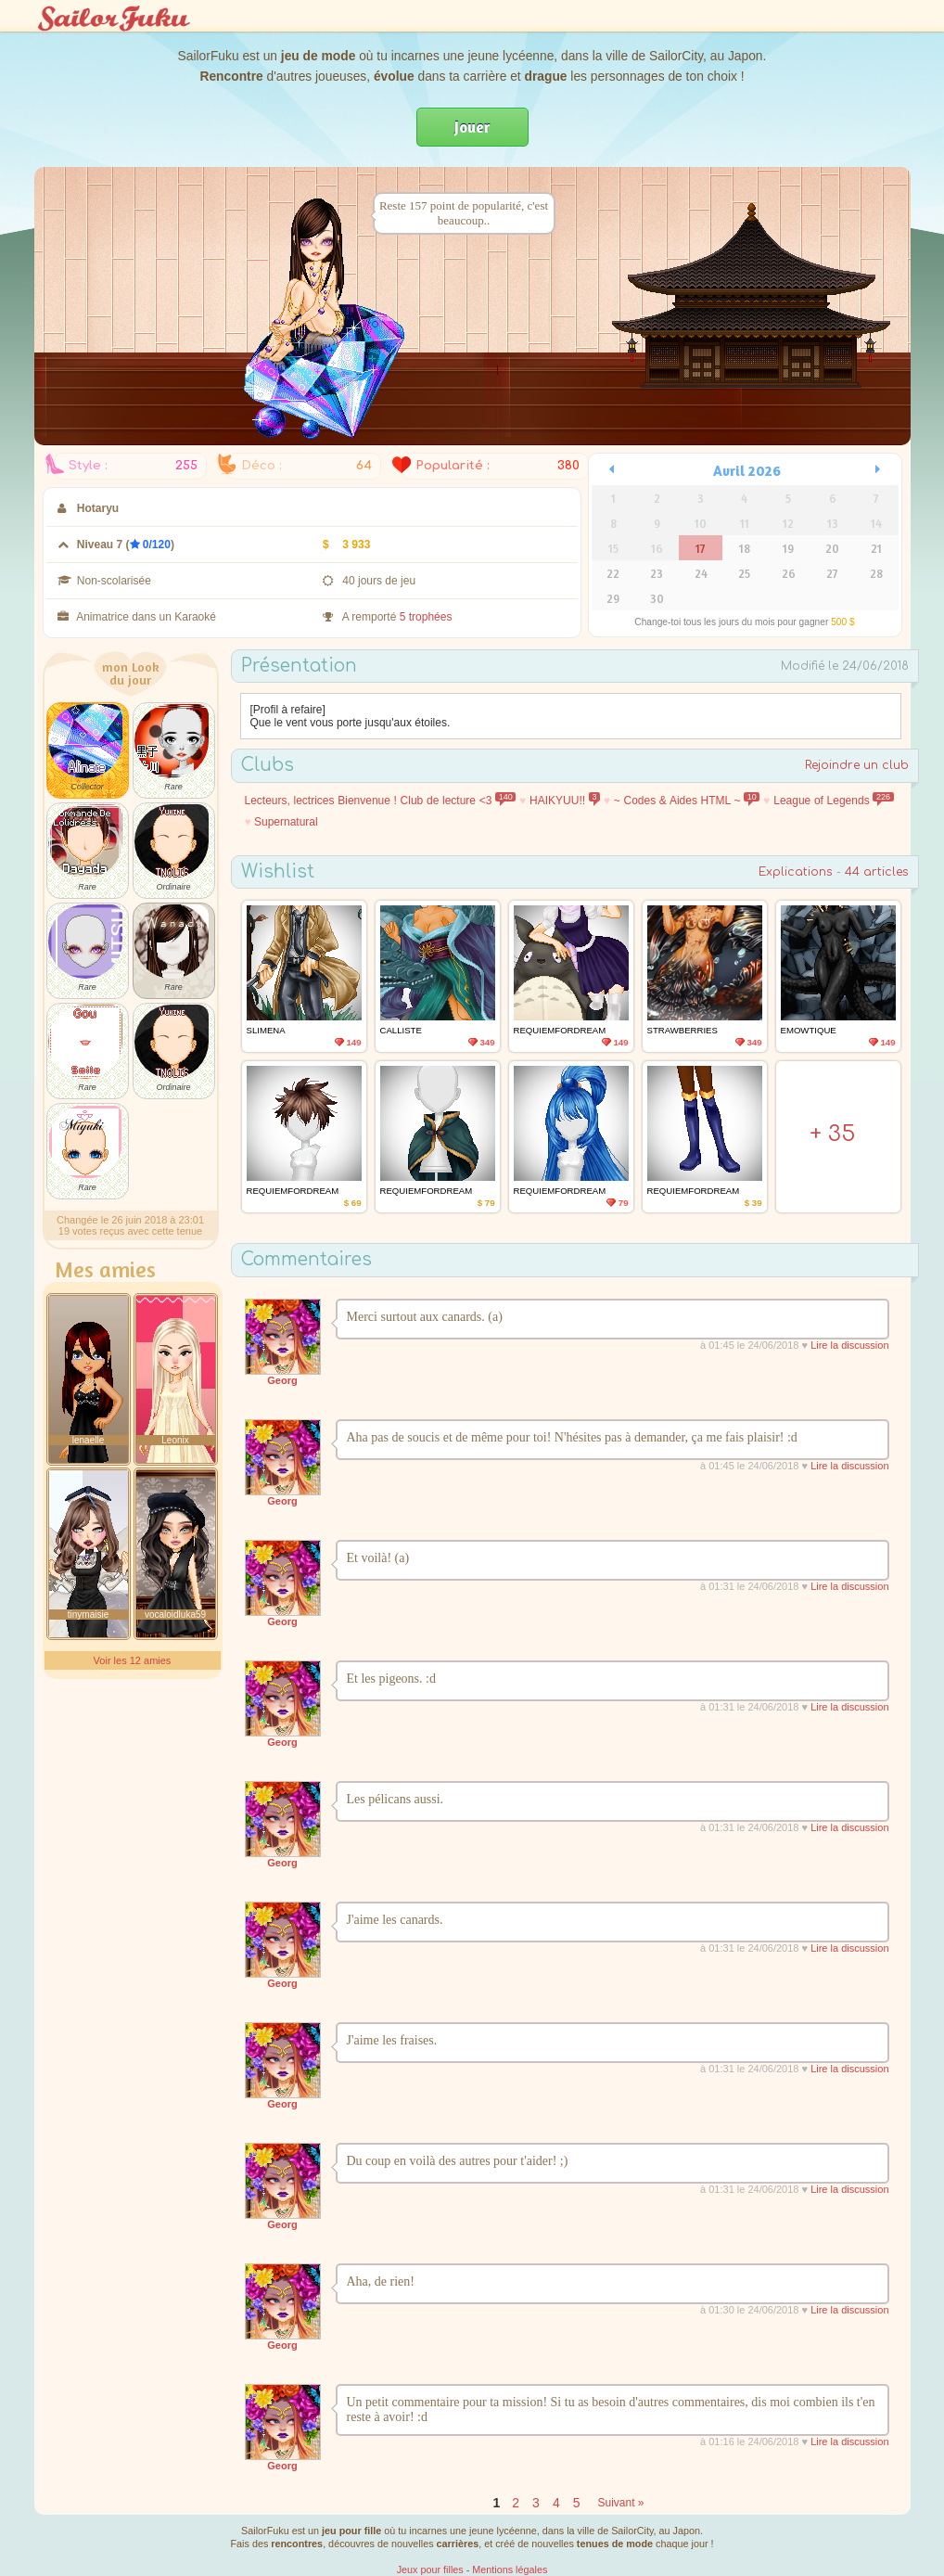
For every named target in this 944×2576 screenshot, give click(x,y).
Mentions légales (509, 2569)
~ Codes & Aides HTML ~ (687, 800)
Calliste (401, 1030)
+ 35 (832, 1134)
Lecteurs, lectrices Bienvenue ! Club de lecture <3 (381, 800)
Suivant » (620, 2502)
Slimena (266, 1030)
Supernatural (286, 821)
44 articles (877, 871)
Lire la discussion (849, 1345)
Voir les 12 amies (133, 1660)
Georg (282, 1380)
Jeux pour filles (430, 2569)
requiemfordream (560, 1030)
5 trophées (426, 616)
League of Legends (833, 800)
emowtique (808, 1030)
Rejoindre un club (857, 765)
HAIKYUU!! (564, 800)
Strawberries (682, 1030)
